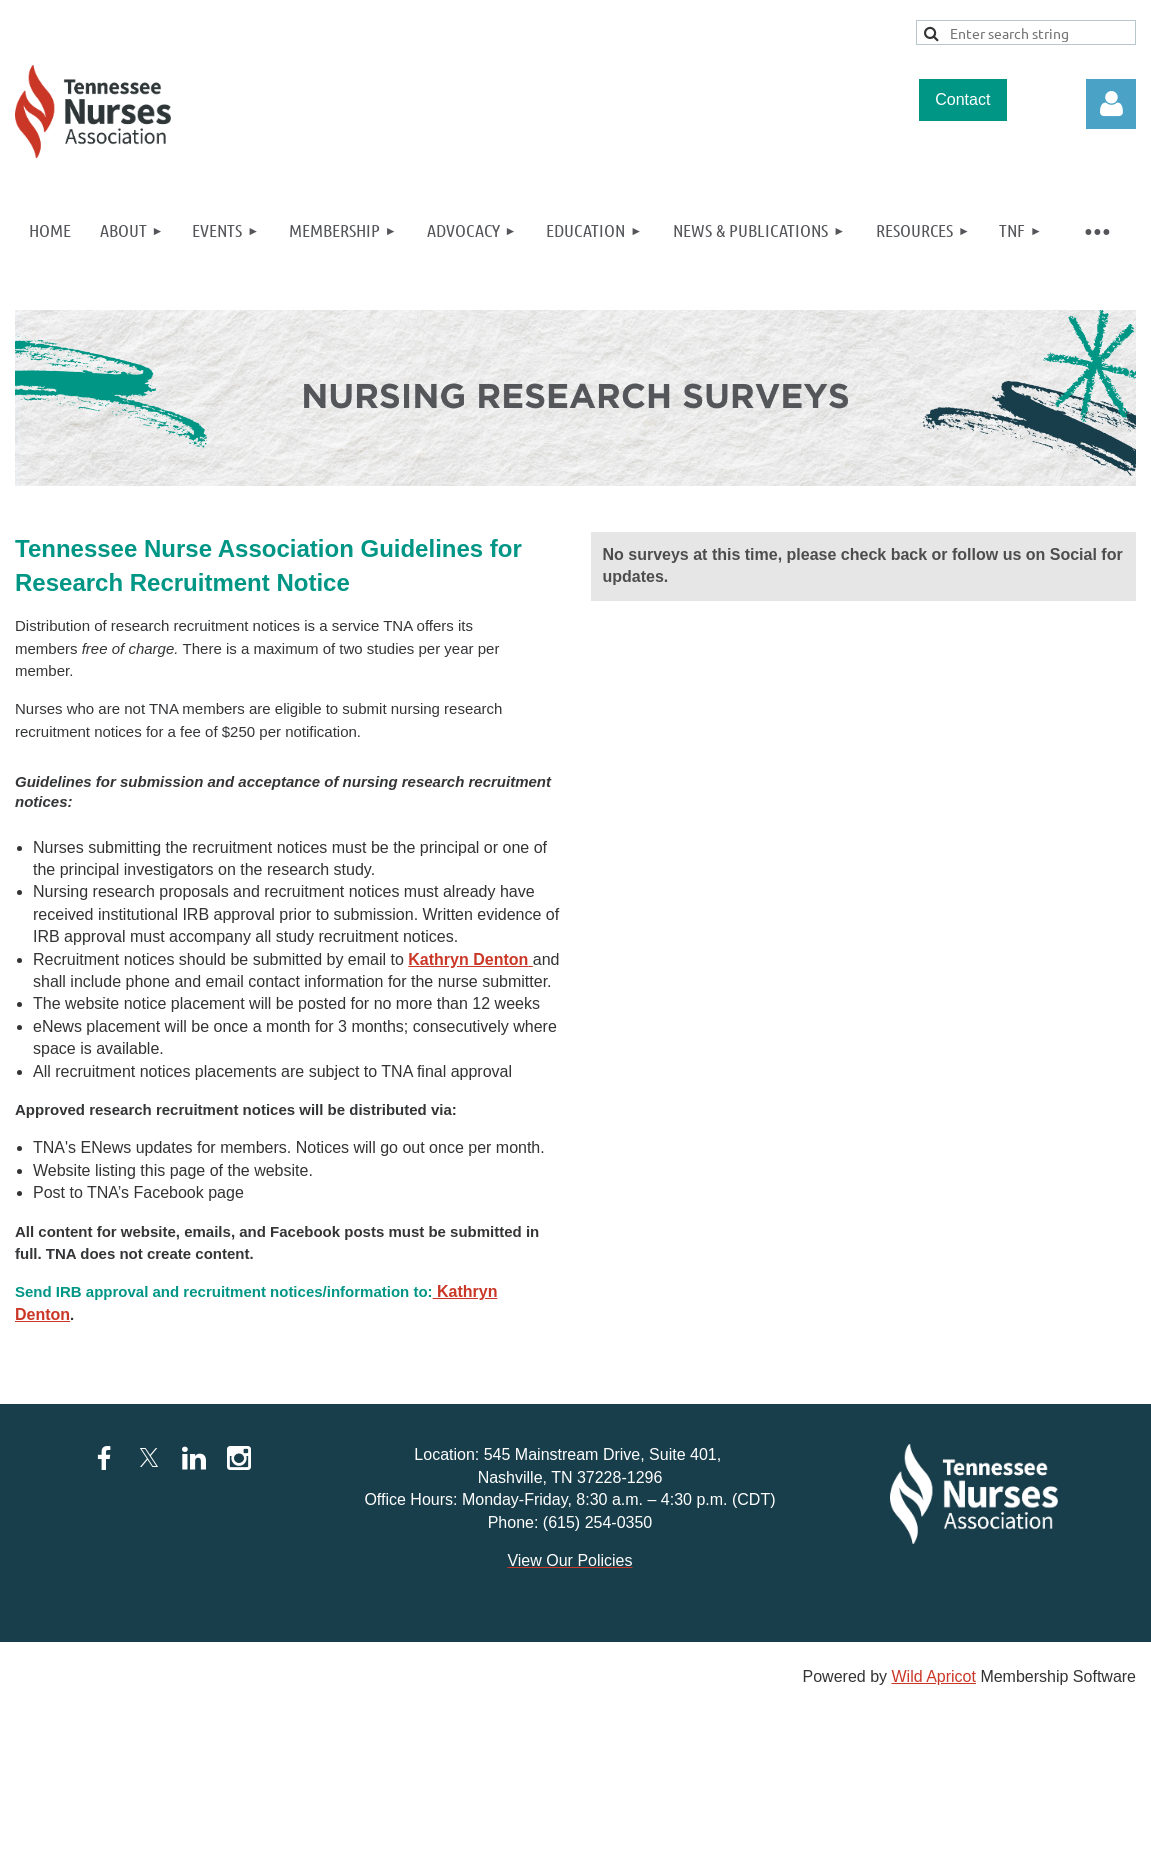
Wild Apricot (933, 1676)
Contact (962, 99)
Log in (1111, 104)
